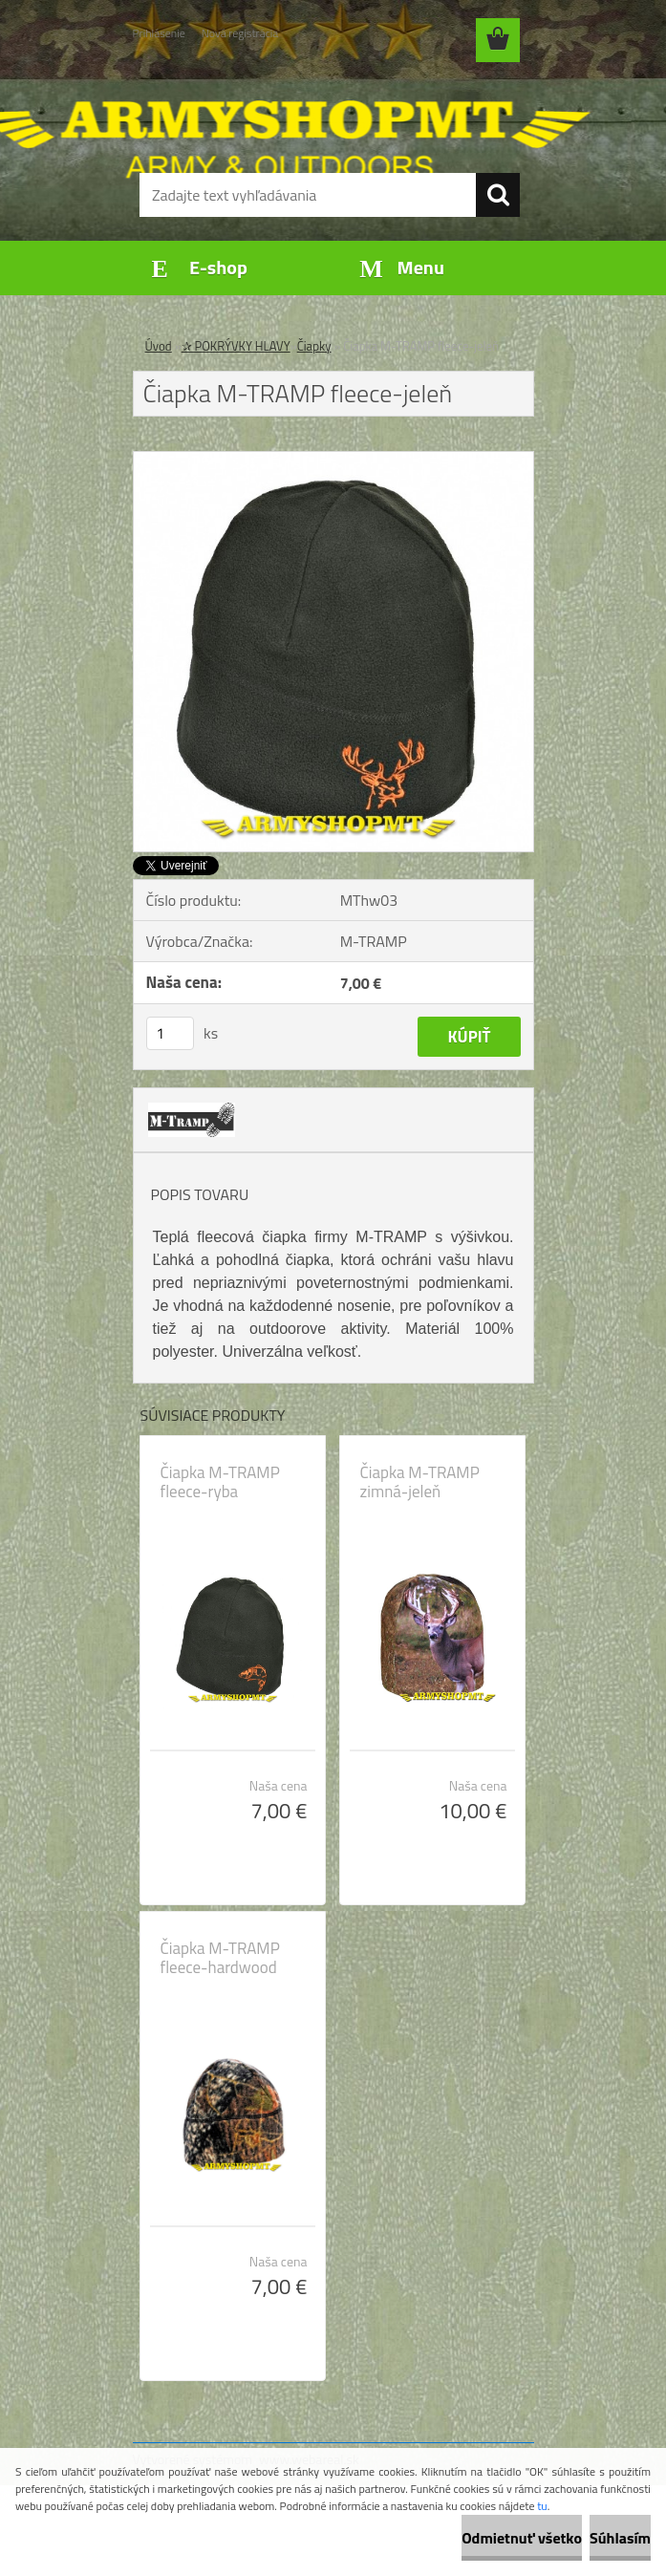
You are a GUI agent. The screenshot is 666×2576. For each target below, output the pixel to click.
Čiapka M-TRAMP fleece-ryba (220, 1482)
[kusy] (170, 1033)
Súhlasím (620, 2537)
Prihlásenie (159, 33)
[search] (498, 195)
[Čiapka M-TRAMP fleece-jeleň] (333, 459)
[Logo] (321, 111)
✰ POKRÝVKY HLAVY (236, 345)
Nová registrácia (240, 33)
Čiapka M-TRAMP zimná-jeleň (420, 1482)
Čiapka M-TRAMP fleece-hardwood (220, 1958)
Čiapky (314, 345)
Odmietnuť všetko (522, 2537)
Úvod (158, 345)
